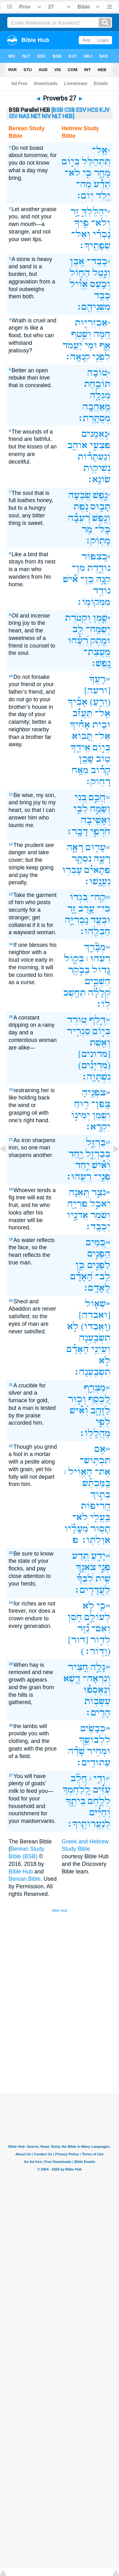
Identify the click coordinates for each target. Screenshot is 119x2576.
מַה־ (83, 184)
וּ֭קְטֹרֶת (78, 618)
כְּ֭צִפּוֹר (95, 556)
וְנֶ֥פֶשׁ (101, 518)
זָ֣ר (74, 211)
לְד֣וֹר (100, 1640)
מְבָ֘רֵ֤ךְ (95, 947)
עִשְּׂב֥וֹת (97, 1701)
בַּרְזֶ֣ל (96, 1142)
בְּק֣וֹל (74, 958)
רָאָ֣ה (75, 847)
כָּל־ (102, 529)
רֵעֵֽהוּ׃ (78, 1176)
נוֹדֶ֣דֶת (98, 568)
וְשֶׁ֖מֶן (101, 1115)
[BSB (57, 110)
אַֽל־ (100, 150)
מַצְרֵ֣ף (95, 1387)
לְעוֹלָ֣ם (97, 1617)
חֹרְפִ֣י (100, 831)
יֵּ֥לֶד (103, 195)
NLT (56, 116)
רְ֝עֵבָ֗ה (79, 518)
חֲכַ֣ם (97, 797)
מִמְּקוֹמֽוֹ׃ (93, 602)
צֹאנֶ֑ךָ (86, 1567)
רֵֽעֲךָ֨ (97, 679)
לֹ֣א (73, 1326)
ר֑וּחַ (81, 1104)
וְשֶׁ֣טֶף (81, 334)
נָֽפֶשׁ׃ (100, 663)
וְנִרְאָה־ (96, 1678)
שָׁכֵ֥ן (86, 759)
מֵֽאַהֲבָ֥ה (96, 406)
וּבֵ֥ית (101, 724)
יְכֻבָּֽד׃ (97, 1226)
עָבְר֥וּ (72, 870)
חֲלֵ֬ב (78, 1778)
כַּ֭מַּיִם (96, 1242)
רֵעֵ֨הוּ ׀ (98, 958)
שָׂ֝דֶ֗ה (76, 1751)
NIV (46, 116)
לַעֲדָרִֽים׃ (92, 1590)
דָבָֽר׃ (77, 831)
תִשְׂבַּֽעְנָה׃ (91, 1372)
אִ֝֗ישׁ (70, 579)
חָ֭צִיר (78, 1667)
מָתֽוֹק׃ (97, 540)
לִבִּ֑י (80, 808)
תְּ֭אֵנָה (79, 1192)
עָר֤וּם (96, 847)
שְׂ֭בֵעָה (79, 495)
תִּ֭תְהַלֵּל (96, 161)
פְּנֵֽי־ (102, 1176)
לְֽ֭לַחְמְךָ (76, 1789)
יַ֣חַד (82, 1165)
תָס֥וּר (100, 1528)
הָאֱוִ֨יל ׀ (78, 1472)
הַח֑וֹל (79, 272)
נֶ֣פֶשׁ (100, 495)
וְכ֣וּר (77, 1399)
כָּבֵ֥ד (102, 295)
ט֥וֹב (103, 759)
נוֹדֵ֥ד (101, 590)
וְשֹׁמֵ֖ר (100, 1215)
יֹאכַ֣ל (100, 1204)
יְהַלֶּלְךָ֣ (94, 211)
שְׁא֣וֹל (95, 1303)
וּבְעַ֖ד (100, 920)
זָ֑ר (71, 908)
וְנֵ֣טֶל (101, 272)
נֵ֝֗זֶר (83, 1628)
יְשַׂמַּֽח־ (98, 629)
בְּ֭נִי (81, 797)
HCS (92, 110)
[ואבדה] (94, 1315)
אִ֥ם (100, 1449)
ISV (13, 116)
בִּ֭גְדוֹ (79, 897)
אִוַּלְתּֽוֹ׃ (95, 1540)
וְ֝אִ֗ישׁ (101, 1165)
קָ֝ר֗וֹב (100, 770)
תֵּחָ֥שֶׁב (74, 992)
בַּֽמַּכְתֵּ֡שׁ (96, 1483)
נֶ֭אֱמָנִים (94, 434)
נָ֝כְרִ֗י (101, 234)
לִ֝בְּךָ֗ (84, 1578)
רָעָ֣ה (102, 858)
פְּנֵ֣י (104, 1567)
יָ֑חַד (76, 1154)
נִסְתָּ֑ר (81, 858)
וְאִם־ (100, 1628)
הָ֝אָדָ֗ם (81, 1276)
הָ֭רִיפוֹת (95, 1506)
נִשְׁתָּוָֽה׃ (95, 1076)
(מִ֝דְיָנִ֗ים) (94, 1065)
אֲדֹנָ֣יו (77, 1215)
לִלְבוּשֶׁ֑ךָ (94, 1740)
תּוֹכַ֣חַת (97, 384)
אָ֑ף (104, 345)
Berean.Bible (25, 1879)
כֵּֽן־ (87, 579)
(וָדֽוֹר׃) (95, 1651)
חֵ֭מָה (102, 334)
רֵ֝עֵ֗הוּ (78, 640)
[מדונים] (94, 1054)
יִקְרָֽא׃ (97, 1126)
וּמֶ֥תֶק (100, 640)
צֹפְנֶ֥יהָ (94, 1092)
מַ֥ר (87, 529)
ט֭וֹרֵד (77, 1020)
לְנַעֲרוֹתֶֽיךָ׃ (88, 1824)
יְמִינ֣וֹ (80, 1115)
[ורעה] (97, 690)
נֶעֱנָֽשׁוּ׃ (96, 881)
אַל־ (102, 736)
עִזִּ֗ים (101, 1789)
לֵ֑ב (77, 629)
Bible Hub (21, 1871)
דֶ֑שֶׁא (71, 1678)
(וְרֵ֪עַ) (100, 702)
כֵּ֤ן (80, 1265)
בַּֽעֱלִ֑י (100, 1517)
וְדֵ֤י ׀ (97, 1778)
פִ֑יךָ (81, 223)
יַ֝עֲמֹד (73, 345)
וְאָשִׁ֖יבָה (95, 820)
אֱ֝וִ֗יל (78, 284)
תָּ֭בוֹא (82, 736)
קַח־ (98, 897)
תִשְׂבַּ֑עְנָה (94, 1338)
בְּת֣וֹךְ (100, 1494)
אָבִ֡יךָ (77, 702)
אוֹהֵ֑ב (77, 445)
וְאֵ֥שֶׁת (100, 1042)
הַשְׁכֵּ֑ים (97, 981)
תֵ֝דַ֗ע (102, 184)
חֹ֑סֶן (75, 1617)
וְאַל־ (80, 234)
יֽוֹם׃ (85, 195)
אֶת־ (102, 1472)
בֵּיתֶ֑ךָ (75, 1801)
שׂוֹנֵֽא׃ (98, 479)
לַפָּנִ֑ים (98, 1265)
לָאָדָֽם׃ (96, 1288)
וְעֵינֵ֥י (100, 1349)
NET (36, 116)
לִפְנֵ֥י (101, 357)
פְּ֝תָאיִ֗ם (97, 870)
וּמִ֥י (91, 345)
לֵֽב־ (102, 1276)
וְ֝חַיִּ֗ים (99, 1812)
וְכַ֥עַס (100, 284)
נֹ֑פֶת (81, 506)
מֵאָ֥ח (80, 770)
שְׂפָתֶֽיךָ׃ (94, 245)
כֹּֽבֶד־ (97, 261)
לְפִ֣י (103, 1422)
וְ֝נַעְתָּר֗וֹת (94, 456)
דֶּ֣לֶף (97, 1020)
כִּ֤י (87, 173)
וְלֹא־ (100, 223)
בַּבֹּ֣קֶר (79, 970)
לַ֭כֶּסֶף (99, 1399)
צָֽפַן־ (100, 1104)
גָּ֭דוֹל (101, 970)
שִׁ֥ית (103, 1578)
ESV (81, 110)
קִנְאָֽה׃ (77, 357)
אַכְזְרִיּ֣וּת (91, 322)
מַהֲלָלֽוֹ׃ (94, 1433)
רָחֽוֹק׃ (97, 781)
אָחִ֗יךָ (79, 724)
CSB (69, 110)
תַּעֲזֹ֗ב (82, 713)
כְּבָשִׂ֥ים (93, 1728)
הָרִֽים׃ (97, 1712)
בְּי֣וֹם (71, 161)
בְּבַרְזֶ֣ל (97, 1154)
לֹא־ (72, 173)
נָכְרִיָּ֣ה (76, 920)
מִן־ (78, 568)
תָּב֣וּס (100, 506)
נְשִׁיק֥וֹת (96, 468)
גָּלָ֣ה (98, 1667)
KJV (104, 110)
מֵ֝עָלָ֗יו (76, 1528)
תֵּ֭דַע (80, 1556)
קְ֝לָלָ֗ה (99, 992)
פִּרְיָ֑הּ (77, 1204)
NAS (24, 116)
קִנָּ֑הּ (103, 579)
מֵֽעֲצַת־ (96, 652)
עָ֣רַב (86, 908)
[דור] (78, 1640)
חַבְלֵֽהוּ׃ (94, 931)
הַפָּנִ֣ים (98, 1253)
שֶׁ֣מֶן (100, 618)
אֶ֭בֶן (77, 261)
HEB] (68, 116)
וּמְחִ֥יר (98, 1751)
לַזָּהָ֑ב (100, 1410)
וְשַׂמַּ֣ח (100, 808)
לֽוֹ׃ (103, 1004)
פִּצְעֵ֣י (100, 445)
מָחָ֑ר (102, 173)
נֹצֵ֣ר (98, 1192)
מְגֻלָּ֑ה (100, 395)
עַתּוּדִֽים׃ (93, 1762)
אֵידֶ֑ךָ (80, 747)
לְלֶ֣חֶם (99, 1801)
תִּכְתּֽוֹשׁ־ (95, 1460)
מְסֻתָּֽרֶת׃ (93, 418)
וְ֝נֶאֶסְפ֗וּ (96, 1690)
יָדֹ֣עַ (98, 1556)
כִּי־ (103, 908)
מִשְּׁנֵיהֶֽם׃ (93, 307)
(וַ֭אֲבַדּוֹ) (95, 1326)
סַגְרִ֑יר (78, 1031)
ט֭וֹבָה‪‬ (97, 372)
